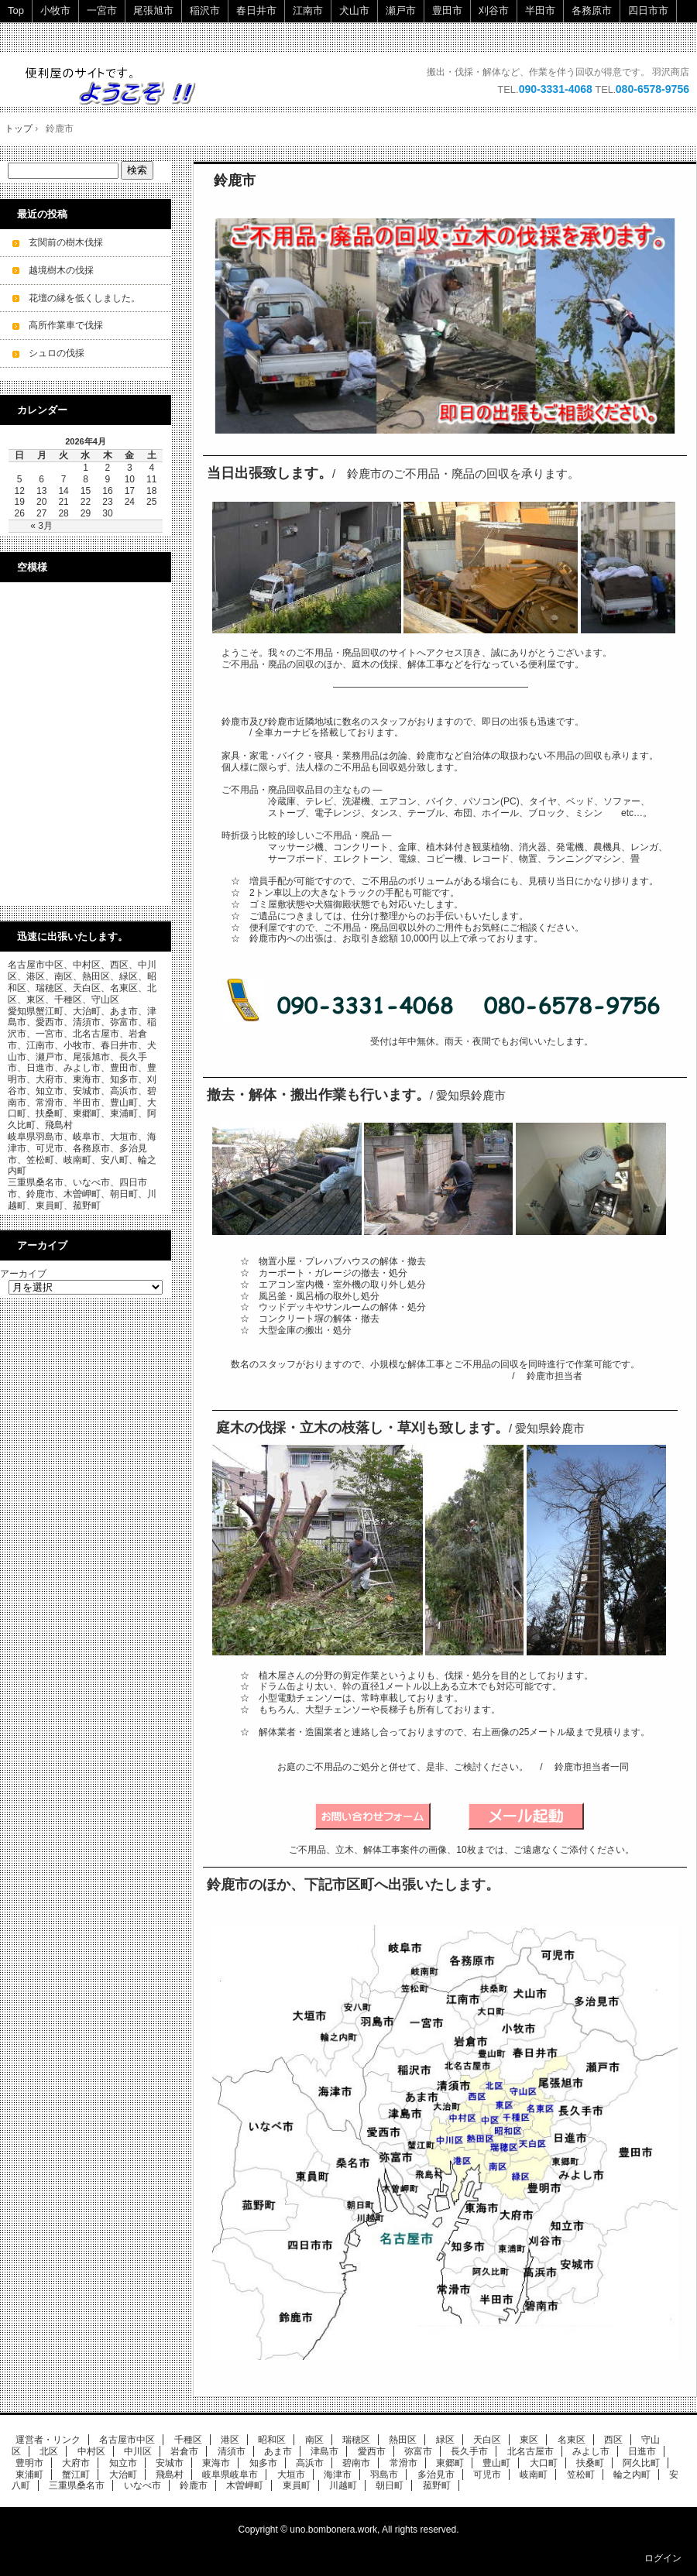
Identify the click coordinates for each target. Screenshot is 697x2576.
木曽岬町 (244, 2485)
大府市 (76, 2463)
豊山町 (496, 2463)
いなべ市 (142, 2485)
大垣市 (291, 2474)
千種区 (188, 2439)
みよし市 (590, 2451)
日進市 (642, 2451)
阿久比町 (641, 2463)
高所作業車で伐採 (66, 325)
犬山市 (354, 10)
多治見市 (436, 2474)
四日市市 (648, 10)
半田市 (540, 10)
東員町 (297, 2485)
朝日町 (389, 2485)
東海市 (216, 2463)
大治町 (123, 2474)
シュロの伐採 (56, 353)
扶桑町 (590, 2463)
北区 (48, 2451)
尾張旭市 (153, 10)
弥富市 (418, 2451)
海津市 (338, 2474)
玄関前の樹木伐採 (66, 242)
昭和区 (272, 2439)
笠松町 (581, 2474)
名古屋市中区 (127, 2439)
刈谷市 (494, 10)
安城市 (170, 2463)
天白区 (487, 2439)
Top (16, 10)
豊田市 (447, 10)
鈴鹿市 (235, 180)
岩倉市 (184, 2451)
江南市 (308, 10)
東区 (529, 2439)
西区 (613, 2439)
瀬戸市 (401, 10)
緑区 (445, 2439)
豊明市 (29, 2463)
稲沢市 (205, 10)
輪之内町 (632, 2474)
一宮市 (102, 10)
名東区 (571, 2439)
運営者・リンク (48, 2439)
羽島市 (384, 2474)
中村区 (91, 2451)
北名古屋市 (530, 2451)
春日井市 (256, 10)
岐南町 (534, 2474)
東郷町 (450, 2463)
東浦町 (29, 2474)
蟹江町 (76, 2474)
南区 (314, 2439)
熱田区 (403, 2439)
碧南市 (356, 2463)
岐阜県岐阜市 (230, 2474)
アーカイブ (23, 1273)
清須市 (231, 2451)
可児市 (487, 2474)
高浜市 (310, 2463)
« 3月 (41, 525)
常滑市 (403, 2463)
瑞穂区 (356, 2439)
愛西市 (372, 2451)
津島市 (324, 2451)
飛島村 (170, 2474)
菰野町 (437, 2485)
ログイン (663, 2558)
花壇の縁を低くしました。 (84, 298)
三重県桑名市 (77, 2485)
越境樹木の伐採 (61, 270)
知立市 (123, 2463)
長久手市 (469, 2451)
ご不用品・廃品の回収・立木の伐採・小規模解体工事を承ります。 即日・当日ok (118, 85)
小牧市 (55, 10)
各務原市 (592, 10)
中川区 (138, 2451)
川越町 (343, 2485)
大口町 (544, 2463)
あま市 (278, 2451)
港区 (230, 2439)
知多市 (263, 2463)
